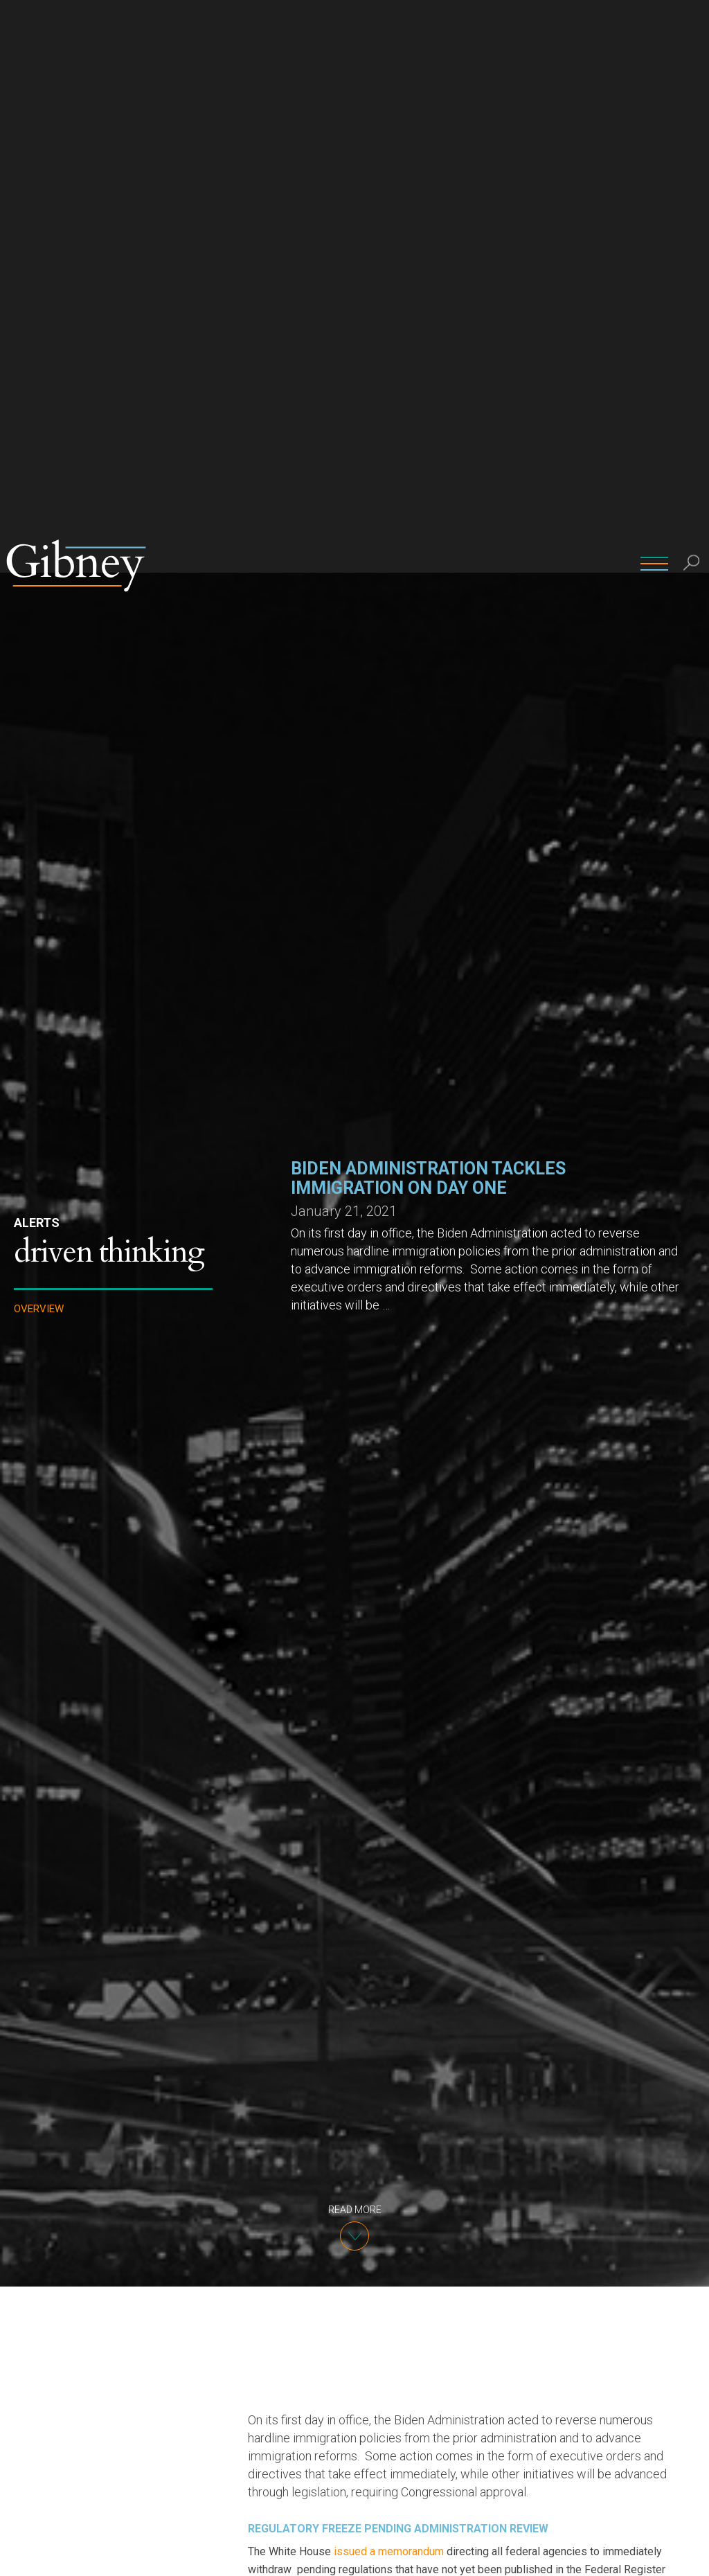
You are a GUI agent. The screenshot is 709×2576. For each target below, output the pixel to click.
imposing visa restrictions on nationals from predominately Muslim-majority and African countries (465, 2509)
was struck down (529, 2288)
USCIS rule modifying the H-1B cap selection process (412, 2108)
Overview (39, 736)
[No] (692, 2554)
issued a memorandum (389, 1979)
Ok (660, 2554)
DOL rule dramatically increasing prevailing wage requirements (426, 2180)
